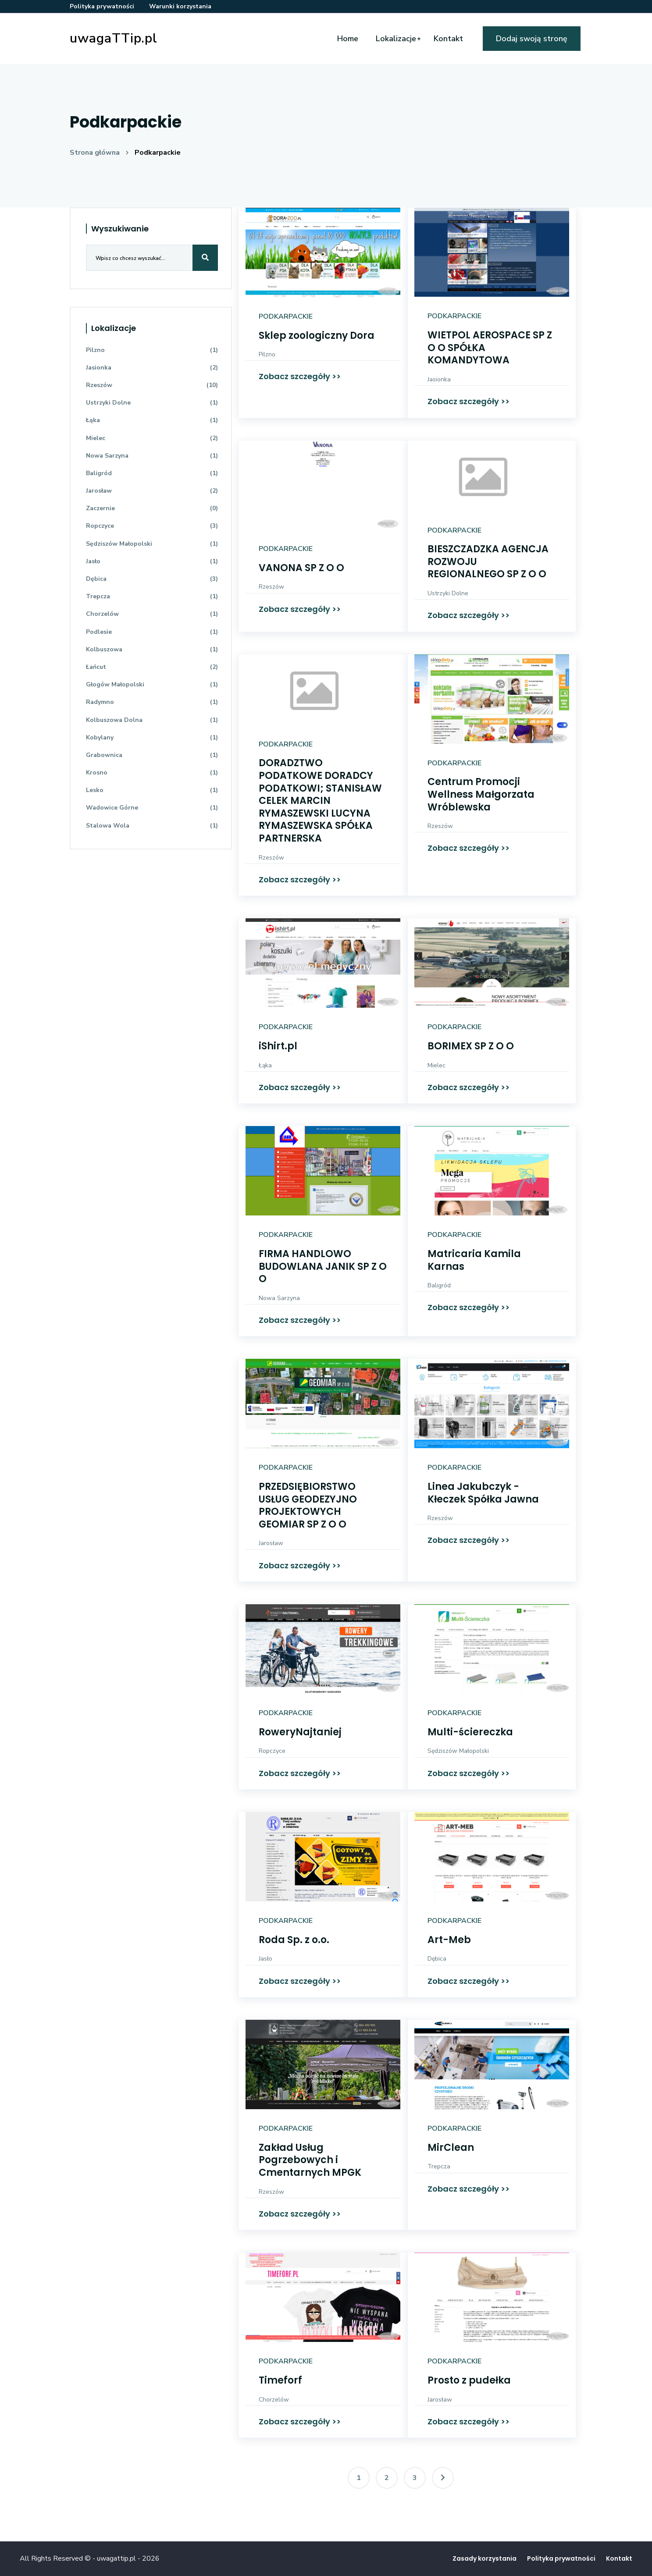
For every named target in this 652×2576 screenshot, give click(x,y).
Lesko (152, 790)
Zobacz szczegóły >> (300, 376)
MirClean (451, 2147)
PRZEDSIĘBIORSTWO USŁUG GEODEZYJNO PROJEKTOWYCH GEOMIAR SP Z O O (308, 1505)
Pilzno (267, 354)
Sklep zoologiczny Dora (316, 335)
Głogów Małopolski (152, 684)
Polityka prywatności (102, 6)
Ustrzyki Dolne (448, 593)
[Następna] (443, 2478)
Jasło (265, 1958)
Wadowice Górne (152, 807)
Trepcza (439, 2166)
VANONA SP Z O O (301, 568)
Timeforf (280, 2380)
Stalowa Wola (152, 825)
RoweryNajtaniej (300, 1732)
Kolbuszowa (152, 649)
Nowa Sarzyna (279, 1298)
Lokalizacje (396, 38)
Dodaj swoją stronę (531, 38)
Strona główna (95, 152)
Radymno (152, 701)
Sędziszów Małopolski (458, 1751)
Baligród (439, 1285)
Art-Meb (449, 1940)
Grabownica (152, 755)
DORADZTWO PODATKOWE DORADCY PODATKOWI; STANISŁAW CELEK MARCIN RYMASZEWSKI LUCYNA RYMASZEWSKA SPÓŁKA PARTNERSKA (320, 800)
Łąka (265, 1065)
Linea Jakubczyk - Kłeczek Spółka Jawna (483, 1493)
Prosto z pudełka (469, 2380)
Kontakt (448, 38)
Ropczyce (272, 1751)
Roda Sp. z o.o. (294, 1940)
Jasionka (439, 379)
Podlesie (152, 631)
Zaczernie (152, 508)
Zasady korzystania (484, 2558)
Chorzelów (274, 2399)
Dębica (437, 1958)
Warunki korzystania (180, 6)
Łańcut (152, 666)
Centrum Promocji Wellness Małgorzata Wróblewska (481, 794)
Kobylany (152, 737)
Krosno (152, 772)
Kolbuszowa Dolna (152, 719)
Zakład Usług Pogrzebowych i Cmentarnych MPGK (310, 2160)
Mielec (436, 1065)
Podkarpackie (158, 152)
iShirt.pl (278, 1046)
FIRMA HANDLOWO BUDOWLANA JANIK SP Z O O (323, 1266)
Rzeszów (271, 587)
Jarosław (271, 1543)
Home (347, 38)
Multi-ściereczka (470, 1732)
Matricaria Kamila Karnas (474, 1260)
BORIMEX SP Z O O (471, 1046)
